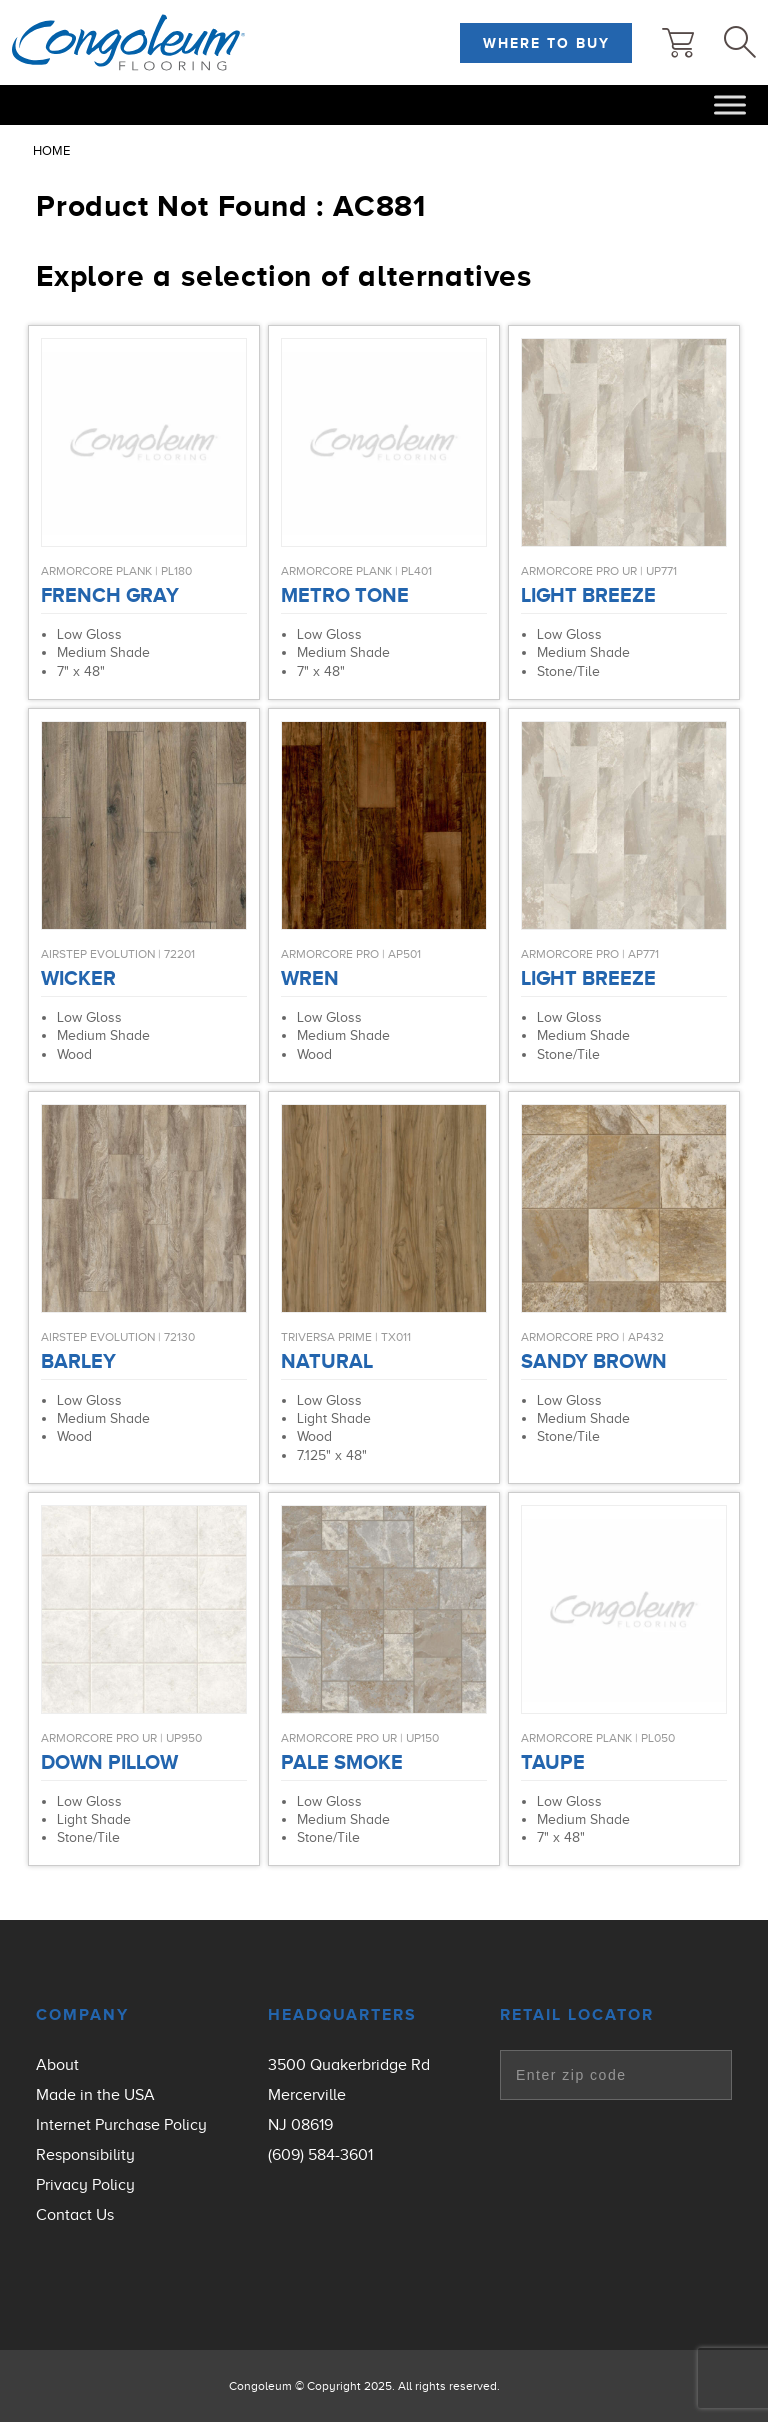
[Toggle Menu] (730, 104)
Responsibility (85, 2155)
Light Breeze (588, 595)
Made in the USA (95, 2095)
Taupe (553, 1762)
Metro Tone (345, 595)
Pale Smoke (342, 1762)
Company (82, 2015)
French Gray (110, 595)
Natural (327, 1361)
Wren (310, 978)
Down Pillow (109, 1762)
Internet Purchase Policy (121, 2125)
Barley (78, 1361)
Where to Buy (546, 43)
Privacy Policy (85, 2185)
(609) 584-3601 (320, 2155)
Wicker (78, 978)
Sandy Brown (594, 1361)
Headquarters (342, 2015)
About (57, 2065)
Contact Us (75, 2215)
